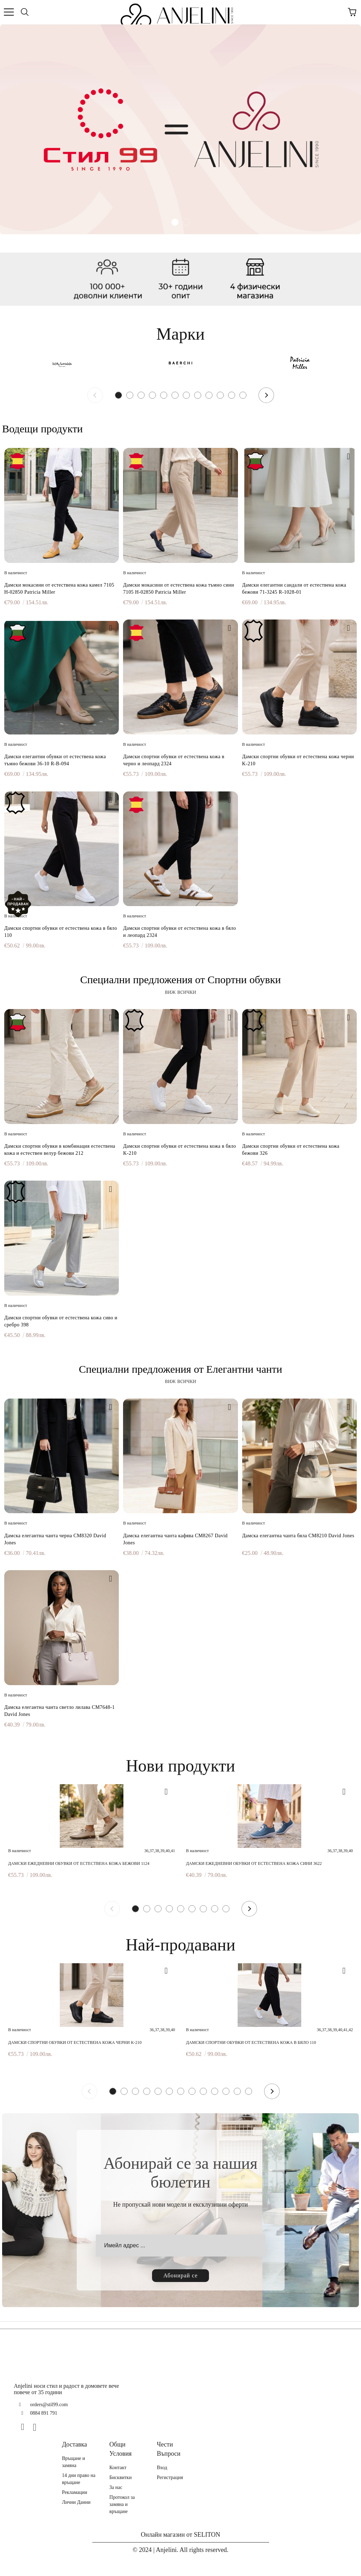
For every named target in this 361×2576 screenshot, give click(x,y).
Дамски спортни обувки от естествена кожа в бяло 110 (60, 932)
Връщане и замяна (73, 2462)
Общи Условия (120, 2449)
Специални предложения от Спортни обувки (180, 979)
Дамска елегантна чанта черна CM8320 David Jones (55, 1539)
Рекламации (74, 2492)
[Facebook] (25, 2427)
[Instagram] (37, 2427)
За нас (115, 2487)
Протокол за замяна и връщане (122, 2504)
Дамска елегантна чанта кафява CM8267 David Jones (175, 1539)
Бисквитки (120, 2477)
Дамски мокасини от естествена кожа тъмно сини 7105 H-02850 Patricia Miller (178, 588)
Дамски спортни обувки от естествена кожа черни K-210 (298, 760)
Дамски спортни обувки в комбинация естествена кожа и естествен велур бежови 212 (59, 1149)
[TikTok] (49, 2427)
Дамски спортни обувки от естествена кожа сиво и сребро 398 (60, 1321)
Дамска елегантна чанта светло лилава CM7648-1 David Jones (59, 1711)
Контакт (117, 2467)
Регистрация (170, 2477)
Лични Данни (76, 2502)
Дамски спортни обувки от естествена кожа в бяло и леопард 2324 (179, 932)
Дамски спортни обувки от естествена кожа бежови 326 (290, 1149)
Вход (162, 2467)
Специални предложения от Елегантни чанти (180, 1369)
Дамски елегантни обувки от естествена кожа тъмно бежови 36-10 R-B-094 (55, 760)
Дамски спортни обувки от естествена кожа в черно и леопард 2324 (173, 760)
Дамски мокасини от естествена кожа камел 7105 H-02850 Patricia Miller (59, 588)
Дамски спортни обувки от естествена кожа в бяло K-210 (179, 1149)
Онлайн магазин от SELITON (180, 2534)
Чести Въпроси (168, 2449)
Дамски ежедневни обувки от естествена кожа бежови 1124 (78, 1863)
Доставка (74, 2444)
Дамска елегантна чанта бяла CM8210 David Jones (298, 1535)
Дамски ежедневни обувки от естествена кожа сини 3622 (254, 1863)
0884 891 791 (43, 2413)
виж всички (180, 991)
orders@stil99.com (49, 2404)
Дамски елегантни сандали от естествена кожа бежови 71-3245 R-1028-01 (294, 588)
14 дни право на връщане (78, 2479)
